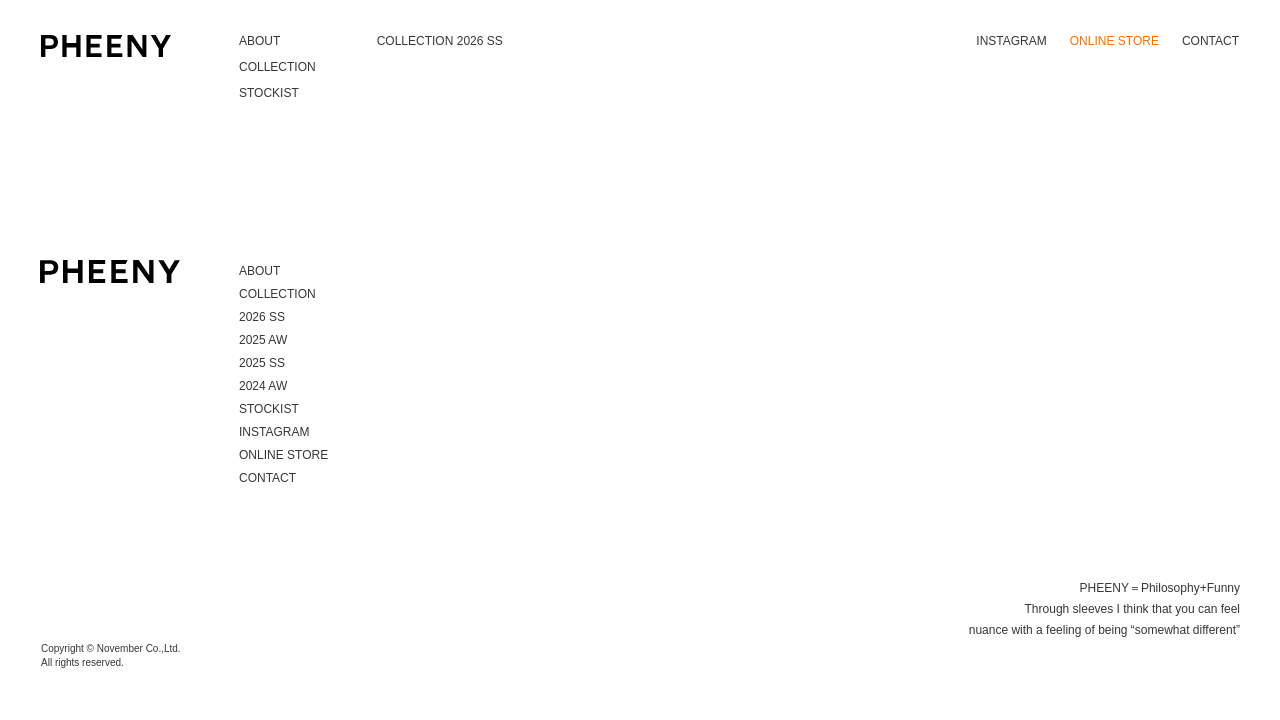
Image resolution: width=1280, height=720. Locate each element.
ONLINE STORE (1114, 41)
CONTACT (1210, 41)
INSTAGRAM (1011, 41)
